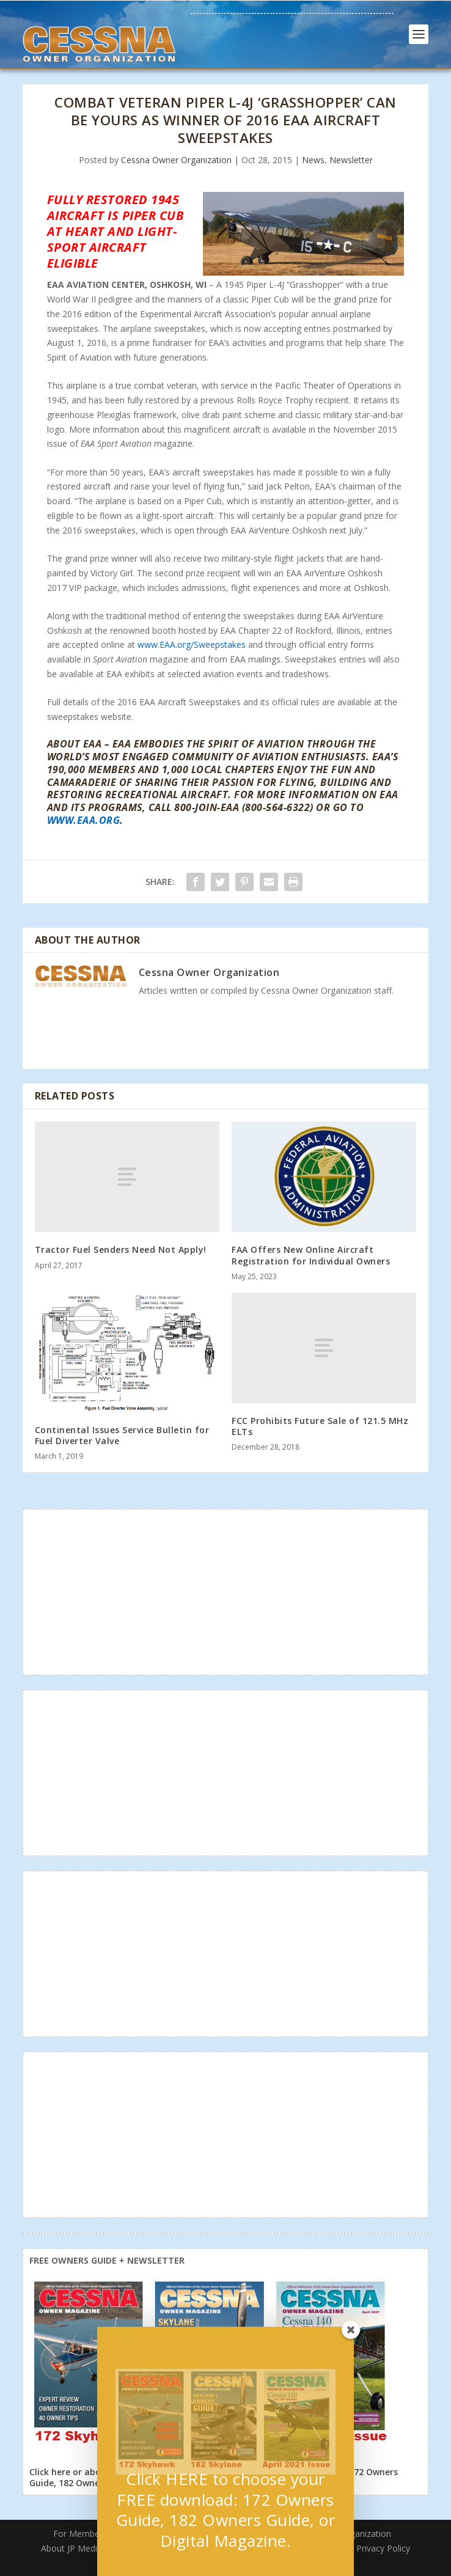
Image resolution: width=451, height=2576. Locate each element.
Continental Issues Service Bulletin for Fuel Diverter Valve (122, 1435)
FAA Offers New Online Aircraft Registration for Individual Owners (312, 1255)
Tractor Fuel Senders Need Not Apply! (121, 1249)
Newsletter (351, 160)
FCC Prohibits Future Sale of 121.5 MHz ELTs (320, 1426)
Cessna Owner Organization (176, 160)
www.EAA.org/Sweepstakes (192, 644)
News (313, 160)
